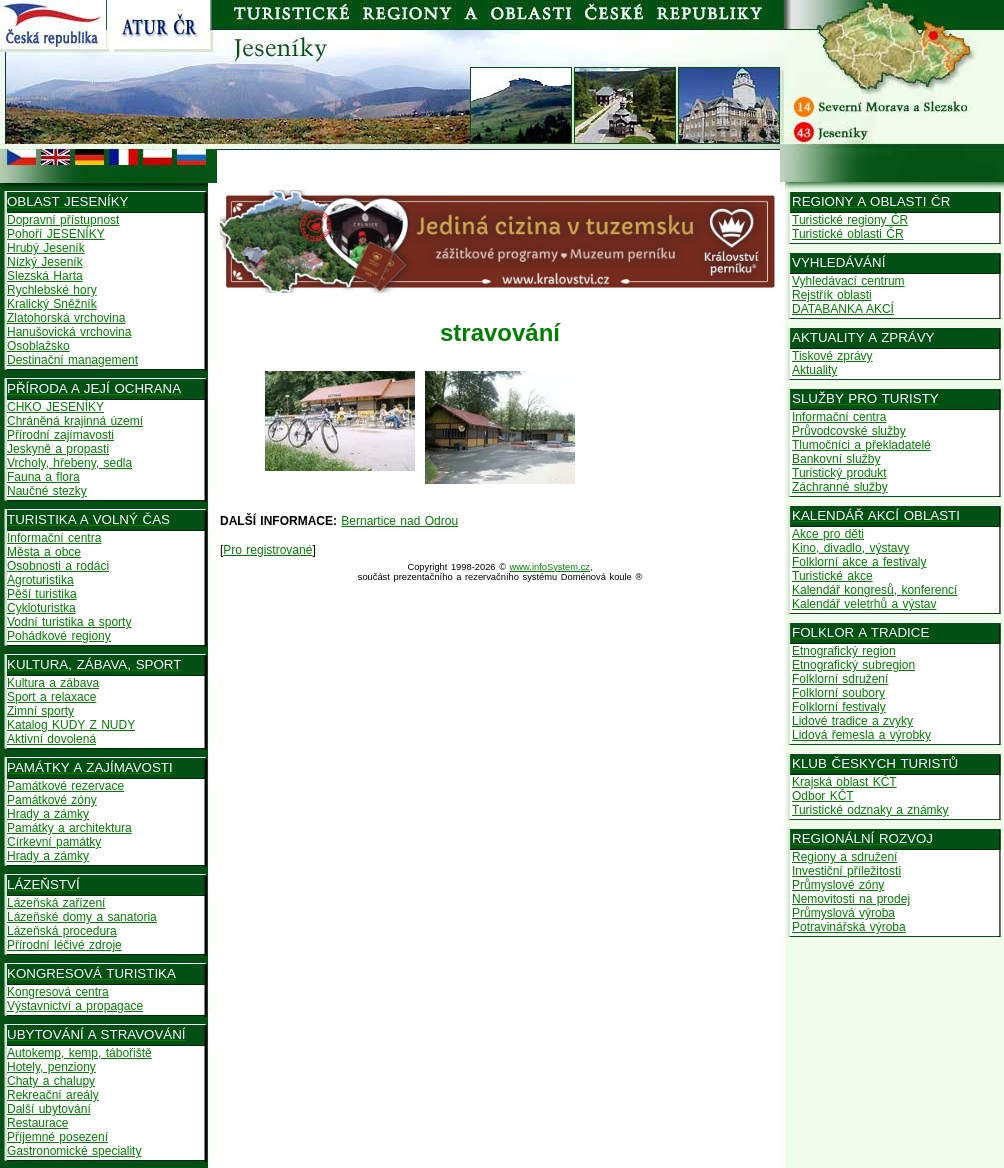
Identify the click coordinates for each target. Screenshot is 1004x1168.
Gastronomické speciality (74, 1151)
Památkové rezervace (65, 786)
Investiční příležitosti (846, 871)
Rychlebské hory (52, 290)
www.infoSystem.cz (550, 567)
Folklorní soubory (838, 693)
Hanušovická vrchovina (69, 332)
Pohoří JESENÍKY (56, 234)
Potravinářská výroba (849, 927)
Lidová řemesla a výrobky (861, 735)
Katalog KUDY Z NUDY (71, 725)
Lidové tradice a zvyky (852, 721)
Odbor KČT (823, 796)
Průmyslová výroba (843, 913)
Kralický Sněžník (52, 304)
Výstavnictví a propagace (75, 1006)
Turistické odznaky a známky (870, 810)
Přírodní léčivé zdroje (64, 945)
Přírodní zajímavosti (60, 435)
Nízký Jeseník (45, 262)
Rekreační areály (53, 1095)
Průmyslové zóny (838, 885)
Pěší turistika (42, 594)
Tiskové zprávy (832, 356)
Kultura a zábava (53, 683)
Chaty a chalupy (51, 1081)
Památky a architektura (69, 828)
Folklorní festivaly (839, 707)
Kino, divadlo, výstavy (850, 548)
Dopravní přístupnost (63, 220)
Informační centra (54, 538)
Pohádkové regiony (59, 636)
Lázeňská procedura (62, 931)
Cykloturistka (41, 608)
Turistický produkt (839, 473)
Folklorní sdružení (840, 679)
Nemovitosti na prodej (851, 899)
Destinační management (72, 360)
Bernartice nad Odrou (399, 521)
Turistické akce (832, 576)
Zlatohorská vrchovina (66, 318)
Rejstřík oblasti (832, 295)
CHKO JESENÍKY (55, 407)
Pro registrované (267, 550)
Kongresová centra (58, 992)
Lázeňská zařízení (56, 903)
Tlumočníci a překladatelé (861, 445)
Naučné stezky (47, 491)
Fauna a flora (43, 477)
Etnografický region (844, 651)
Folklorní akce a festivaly (859, 562)
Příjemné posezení (57, 1137)
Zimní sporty (40, 711)
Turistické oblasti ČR (848, 234)
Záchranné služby (840, 487)
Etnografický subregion (853, 665)
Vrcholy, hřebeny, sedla (69, 463)
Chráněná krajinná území (75, 421)
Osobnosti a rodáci (58, 566)
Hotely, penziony (51, 1067)
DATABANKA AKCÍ (843, 309)
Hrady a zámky (48, 814)
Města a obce (44, 552)
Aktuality (814, 370)
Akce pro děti (828, 534)
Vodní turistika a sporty (69, 622)
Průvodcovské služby (849, 431)
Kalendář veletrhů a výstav (864, 604)
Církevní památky (54, 842)
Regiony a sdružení (844, 857)
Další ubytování (49, 1109)
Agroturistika (40, 580)
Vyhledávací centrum (848, 281)
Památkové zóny (52, 800)
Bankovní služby (836, 459)
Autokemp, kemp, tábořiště (79, 1053)
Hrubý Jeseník (46, 248)
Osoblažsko (38, 346)
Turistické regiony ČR (850, 220)
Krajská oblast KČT (844, 782)
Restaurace (37, 1123)
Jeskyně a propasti (58, 449)
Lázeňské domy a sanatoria (82, 917)
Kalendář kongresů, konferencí (874, 590)
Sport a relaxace (51, 697)
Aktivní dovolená (51, 739)
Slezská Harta (45, 276)
